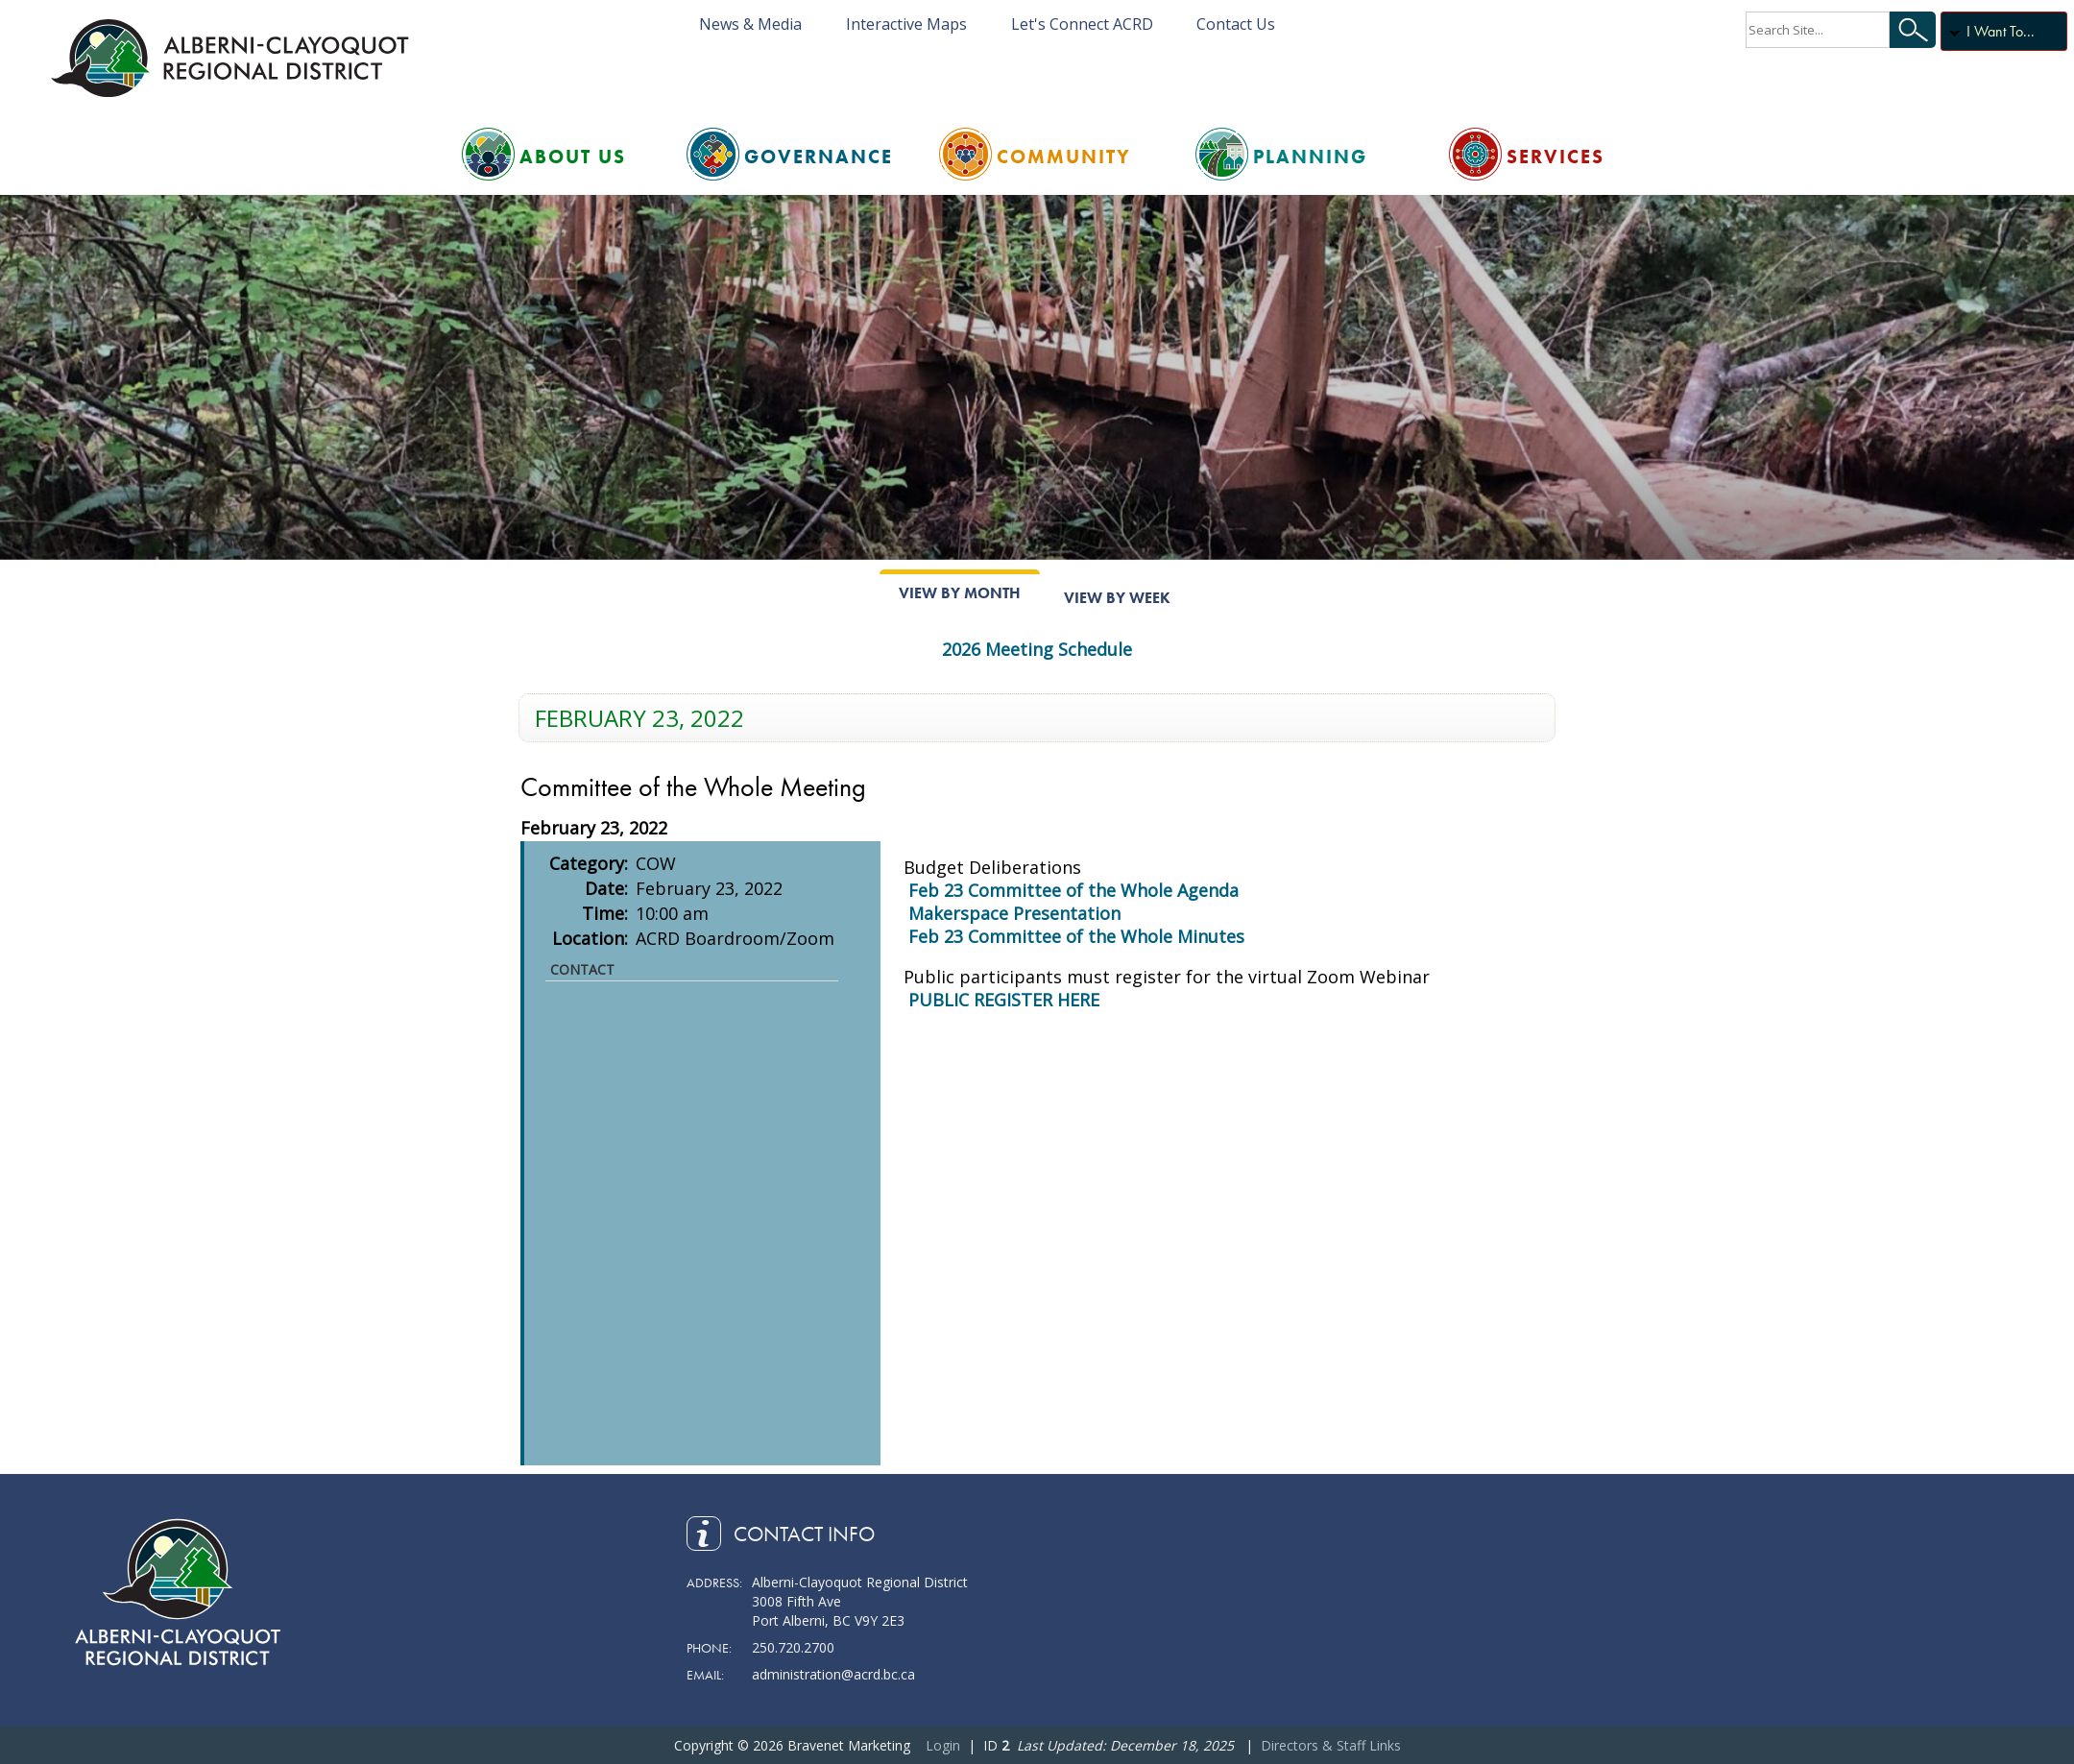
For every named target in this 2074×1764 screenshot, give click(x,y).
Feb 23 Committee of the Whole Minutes (1076, 936)
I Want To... (2000, 31)
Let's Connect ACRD (1082, 24)
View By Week (1117, 598)
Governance (818, 156)
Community (1064, 156)
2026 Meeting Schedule (1037, 649)
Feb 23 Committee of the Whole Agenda (1073, 890)
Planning (1310, 156)
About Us (572, 156)
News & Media (750, 24)
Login (943, 1745)
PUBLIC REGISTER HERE (1003, 999)
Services (1555, 156)
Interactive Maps (906, 24)
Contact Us (1235, 24)
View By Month (960, 593)
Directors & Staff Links (1331, 1745)
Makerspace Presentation (1014, 913)
